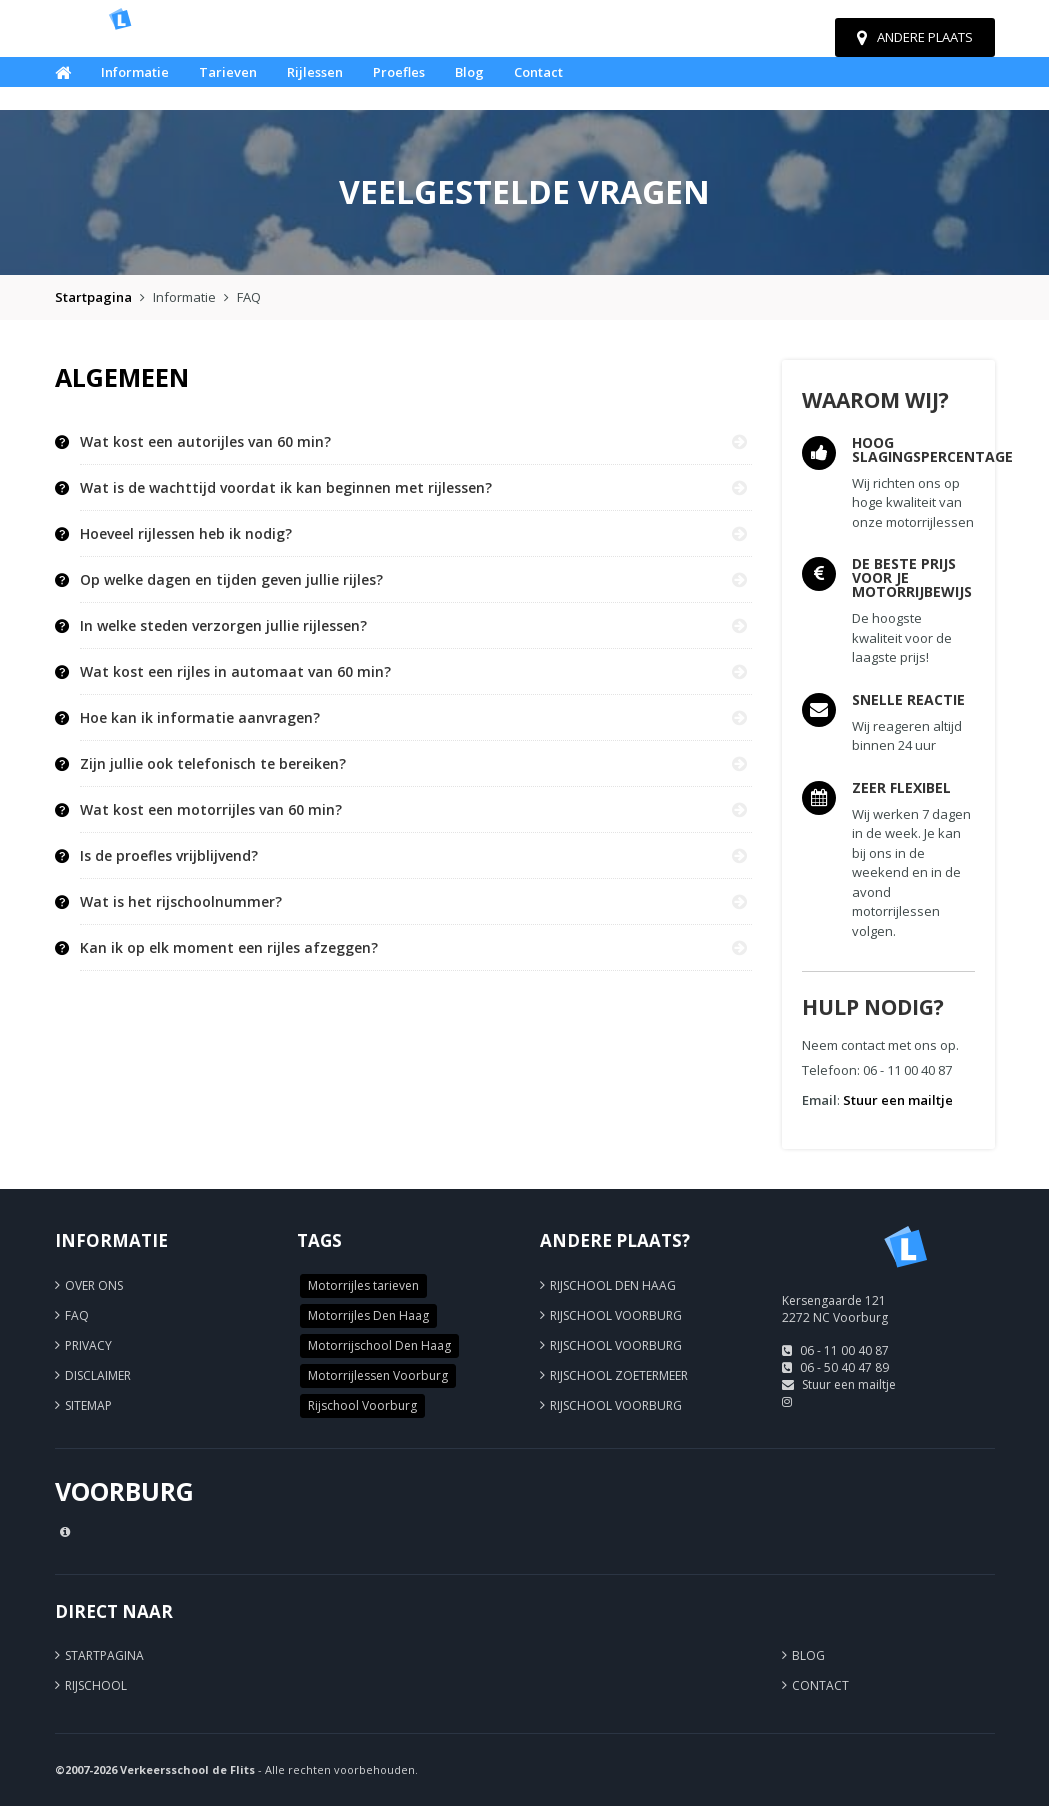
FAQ (77, 1315)
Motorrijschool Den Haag (379, 1345)
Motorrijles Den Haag (368, 1315)
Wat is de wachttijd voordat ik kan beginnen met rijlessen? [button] (286, 488)
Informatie (135, 72)
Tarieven (228, 72)
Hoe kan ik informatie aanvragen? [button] (200, 718)
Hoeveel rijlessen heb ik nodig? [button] (186, 534)
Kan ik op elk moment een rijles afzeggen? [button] (229, 948)
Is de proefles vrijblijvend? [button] (169, 856)
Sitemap (88, 1405)
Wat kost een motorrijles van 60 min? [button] (211, 810)
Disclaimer (98, 1375)
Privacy (88, 1345)
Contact (538, 72)
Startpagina (93, 297)
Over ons (94, 1285)
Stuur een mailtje (898, 1100)
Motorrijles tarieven (363, 1285)
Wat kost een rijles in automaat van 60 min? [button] (235, 672)
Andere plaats (915, 37)
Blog (469, 72)
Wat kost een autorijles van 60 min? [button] (205, 442)
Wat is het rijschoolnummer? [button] (181, 902)
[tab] (416, 442)
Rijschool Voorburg (362, 1405)
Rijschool (96, 1685)
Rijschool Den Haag (613, 1285)
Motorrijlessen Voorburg (378, 1375)
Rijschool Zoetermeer (619, 1375)
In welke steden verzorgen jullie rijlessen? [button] (223, 626)
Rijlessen (315, 72)
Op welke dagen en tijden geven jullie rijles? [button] (231, 580)
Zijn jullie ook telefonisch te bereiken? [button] (213, 764)
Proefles (399, 72)
